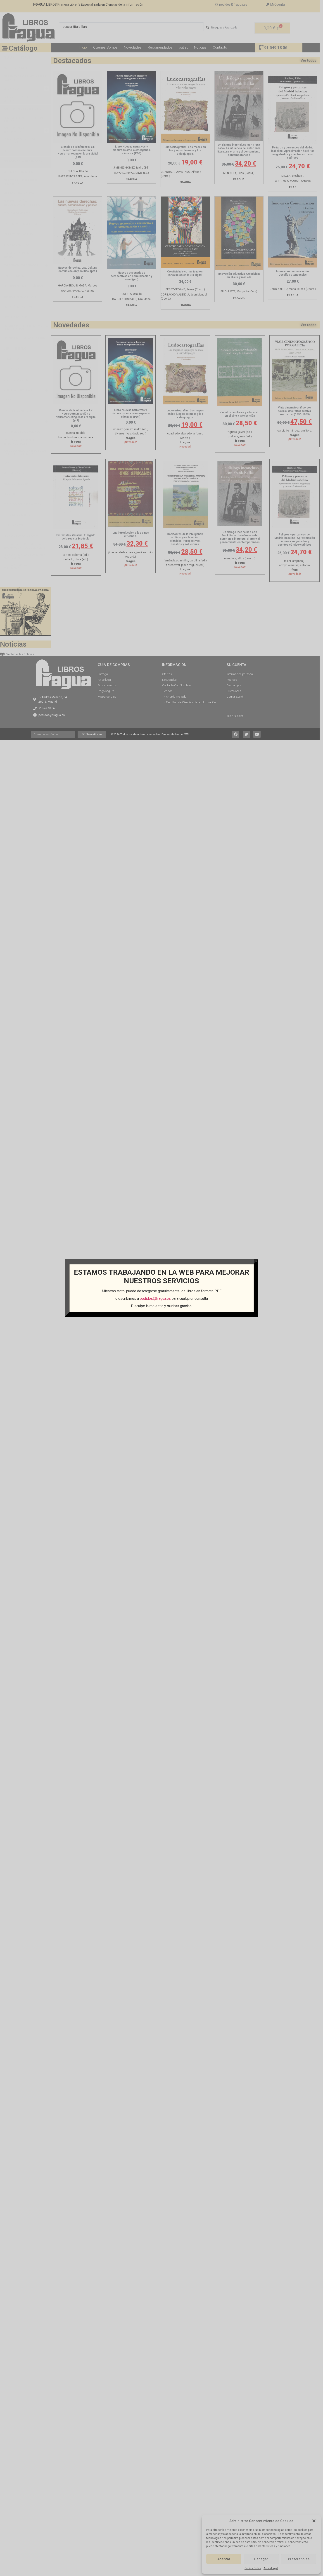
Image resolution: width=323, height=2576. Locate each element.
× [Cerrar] (256, 1261)
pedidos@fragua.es (155, 1298)
